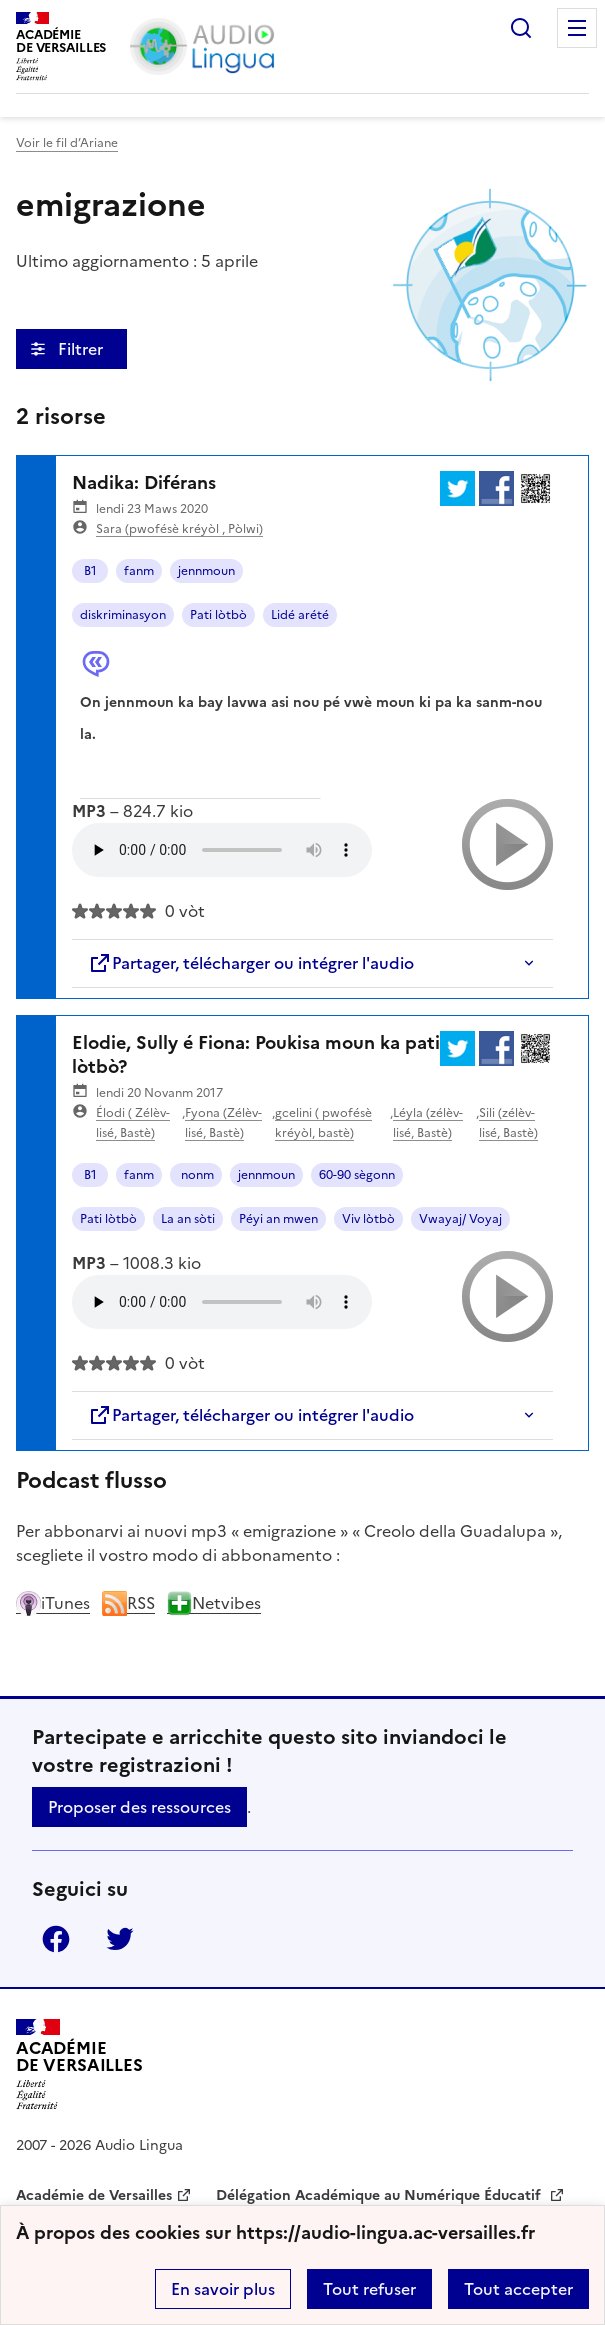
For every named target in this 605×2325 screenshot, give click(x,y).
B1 (90, 571)
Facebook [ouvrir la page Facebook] (56, 1939)
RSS (128, 1603)
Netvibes (214, 1603)
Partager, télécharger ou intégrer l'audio (251, 963)
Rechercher (521, 28)
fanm (139, 571)
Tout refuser (369, 2289)
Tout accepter (518, 2289)
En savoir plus (223, 2289)
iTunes (53, 1603)
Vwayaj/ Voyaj (460, 1219)
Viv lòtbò (368, 1219)
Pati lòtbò (218, 615)
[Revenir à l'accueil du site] (79, 2064)
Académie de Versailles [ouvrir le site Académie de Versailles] (94, 2195)
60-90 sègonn (357, 1175)
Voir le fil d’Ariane (67, 143)
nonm (196, 1175)
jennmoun (206, 571)
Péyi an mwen (278, 1219)
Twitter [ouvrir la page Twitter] (120, 1939)
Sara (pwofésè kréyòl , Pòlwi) (179, 529)
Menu (577, 28)
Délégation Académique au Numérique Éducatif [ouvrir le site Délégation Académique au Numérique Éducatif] (380, 2195)
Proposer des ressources (139, 1807)
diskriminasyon (123, 615)
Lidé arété (300, 615)
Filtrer (82, 349)
